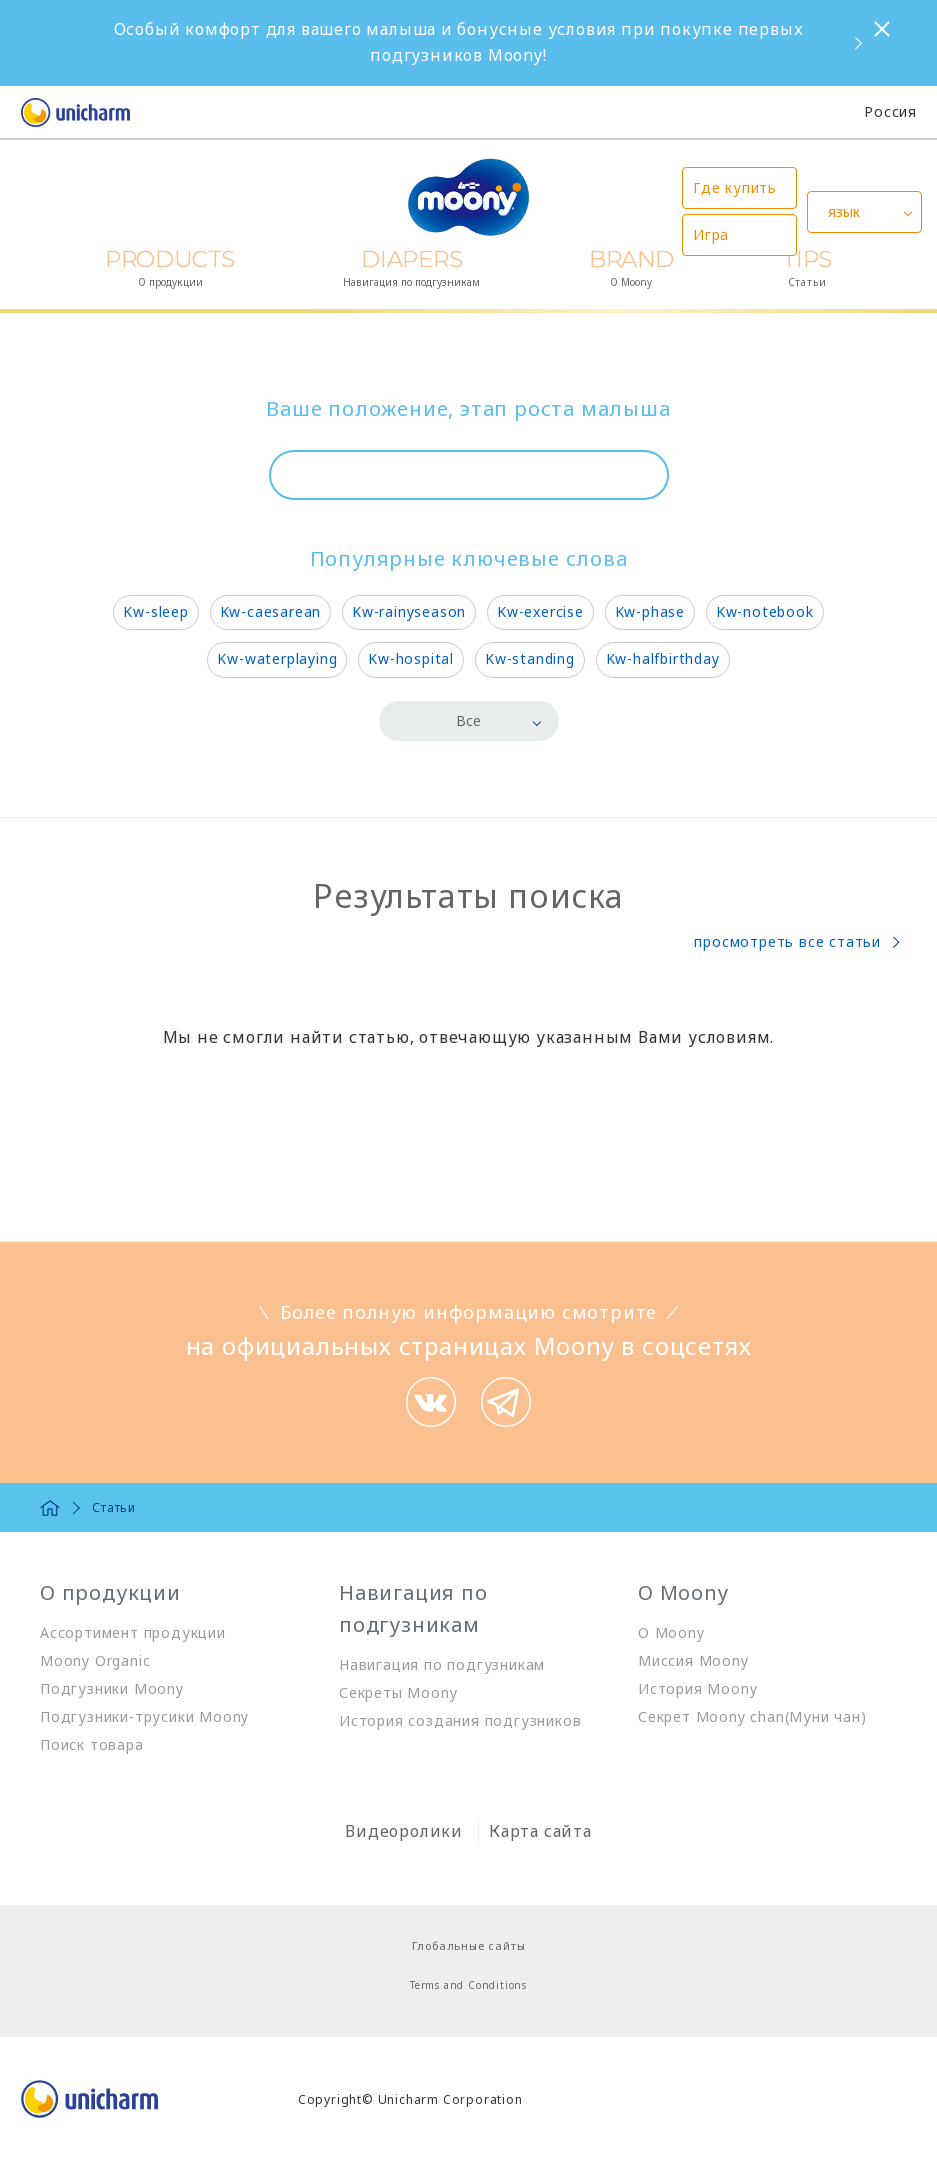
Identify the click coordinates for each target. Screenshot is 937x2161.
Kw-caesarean (271, 611)
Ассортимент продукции (133, 1632)
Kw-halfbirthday (663, 658)
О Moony (671, 1632)
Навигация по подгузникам (442, 1664)
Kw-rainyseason (409, 611)
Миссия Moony (693, 1660)
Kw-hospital (411, 658)
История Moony (697, 1688)
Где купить (735, 187)
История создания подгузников (460, 1720)
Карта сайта (540, 1831)
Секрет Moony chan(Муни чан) (752, 1716)
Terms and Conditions (468, 1985)
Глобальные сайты (469, 1945)
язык (844, 211)
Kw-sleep (155, 611)
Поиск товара (92, 1744)
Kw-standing (530, 658)
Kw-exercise (540, 611)
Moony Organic (95, 1660)
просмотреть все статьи (787, 941)
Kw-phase (650, 611)
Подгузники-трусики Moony (144, 1716)
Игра (711, 234)
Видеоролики (404, 1831)
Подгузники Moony (112, 1688)
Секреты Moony (398, 1692)
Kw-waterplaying (277, 658)
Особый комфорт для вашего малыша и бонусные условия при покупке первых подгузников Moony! (459, 42)
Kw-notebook (765, 611)
